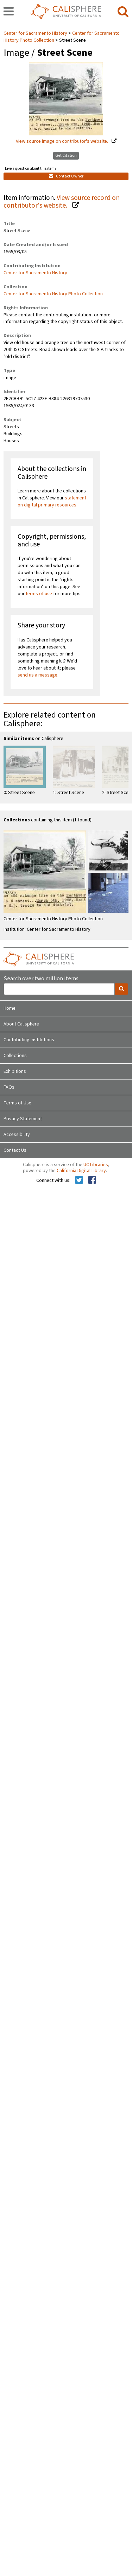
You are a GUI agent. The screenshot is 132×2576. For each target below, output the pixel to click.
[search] (123, 12)
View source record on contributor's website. (62, 202)
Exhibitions (15, 1071)
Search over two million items (41, 979)
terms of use (39, 593)
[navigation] (9, 12)
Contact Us (15, 1150)
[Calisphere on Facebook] (92, 1180)
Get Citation (66, 156)
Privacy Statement (23, 1118)
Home (9, 1008)
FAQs (9, 1087)
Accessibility (17, 1134)
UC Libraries (95, 1164)
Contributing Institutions (29, 1039)
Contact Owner (66, 176)
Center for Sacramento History (36, 33)
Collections (15, 1055)
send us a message (37, 675)
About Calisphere (21, 1024)
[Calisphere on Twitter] (79, 1180)
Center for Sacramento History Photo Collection (53, 293)
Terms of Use (17, 1103)
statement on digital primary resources (52, 502)
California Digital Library (81, 1170)
